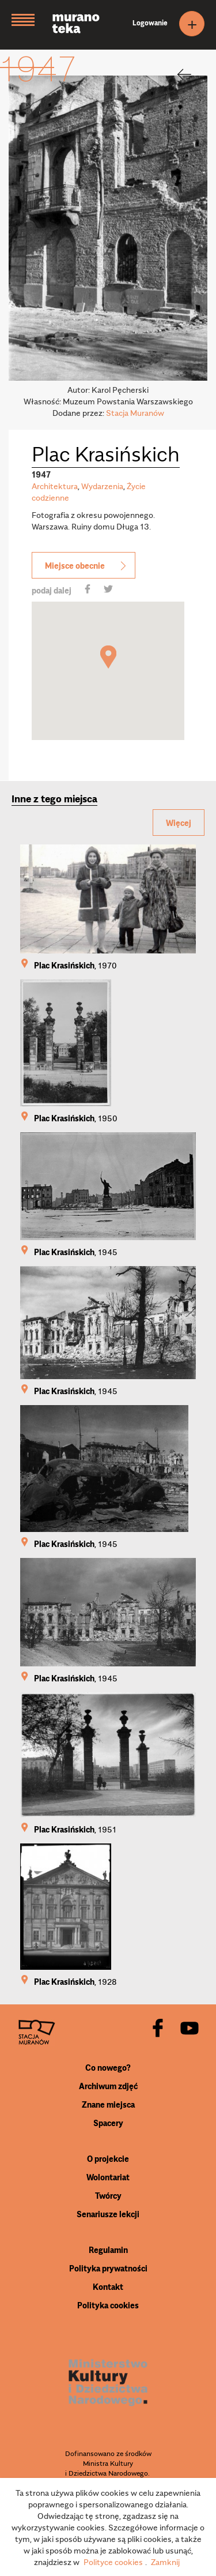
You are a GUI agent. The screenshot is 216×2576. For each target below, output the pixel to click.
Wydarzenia (102, 485)
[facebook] (158, 2029)
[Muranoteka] (85, 25)
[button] (108, 657)
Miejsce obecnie (86, 565)
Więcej (178, 822)
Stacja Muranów (135, 412)
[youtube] (189, 2029)
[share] (87, 590)
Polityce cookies (113, 2561)
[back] (177, 74)
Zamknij (165, 2561)
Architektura (55, 485)
